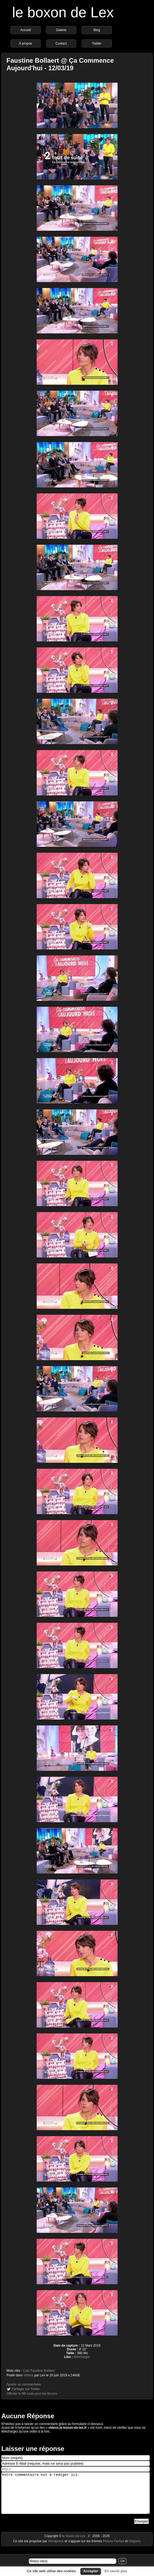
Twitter (96, 43)
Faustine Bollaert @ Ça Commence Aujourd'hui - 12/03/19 (60, 64)
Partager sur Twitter (26, 2389)
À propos (25, 43)
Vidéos (28, 2375)
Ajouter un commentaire (23, 2384)
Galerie (61, 30)
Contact (61, 43)
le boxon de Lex (63, 12)
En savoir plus (116, 2571)
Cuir (26, 2371)
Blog (97, 30)
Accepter (90, 2571)
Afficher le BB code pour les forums (31, 2394)
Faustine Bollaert (42, 2371)
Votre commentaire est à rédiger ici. (75, 2497)
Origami (134, 2549)
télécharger (82, 2357)
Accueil (25, 30)
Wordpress (56, 2549)
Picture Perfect (113, 2549)
